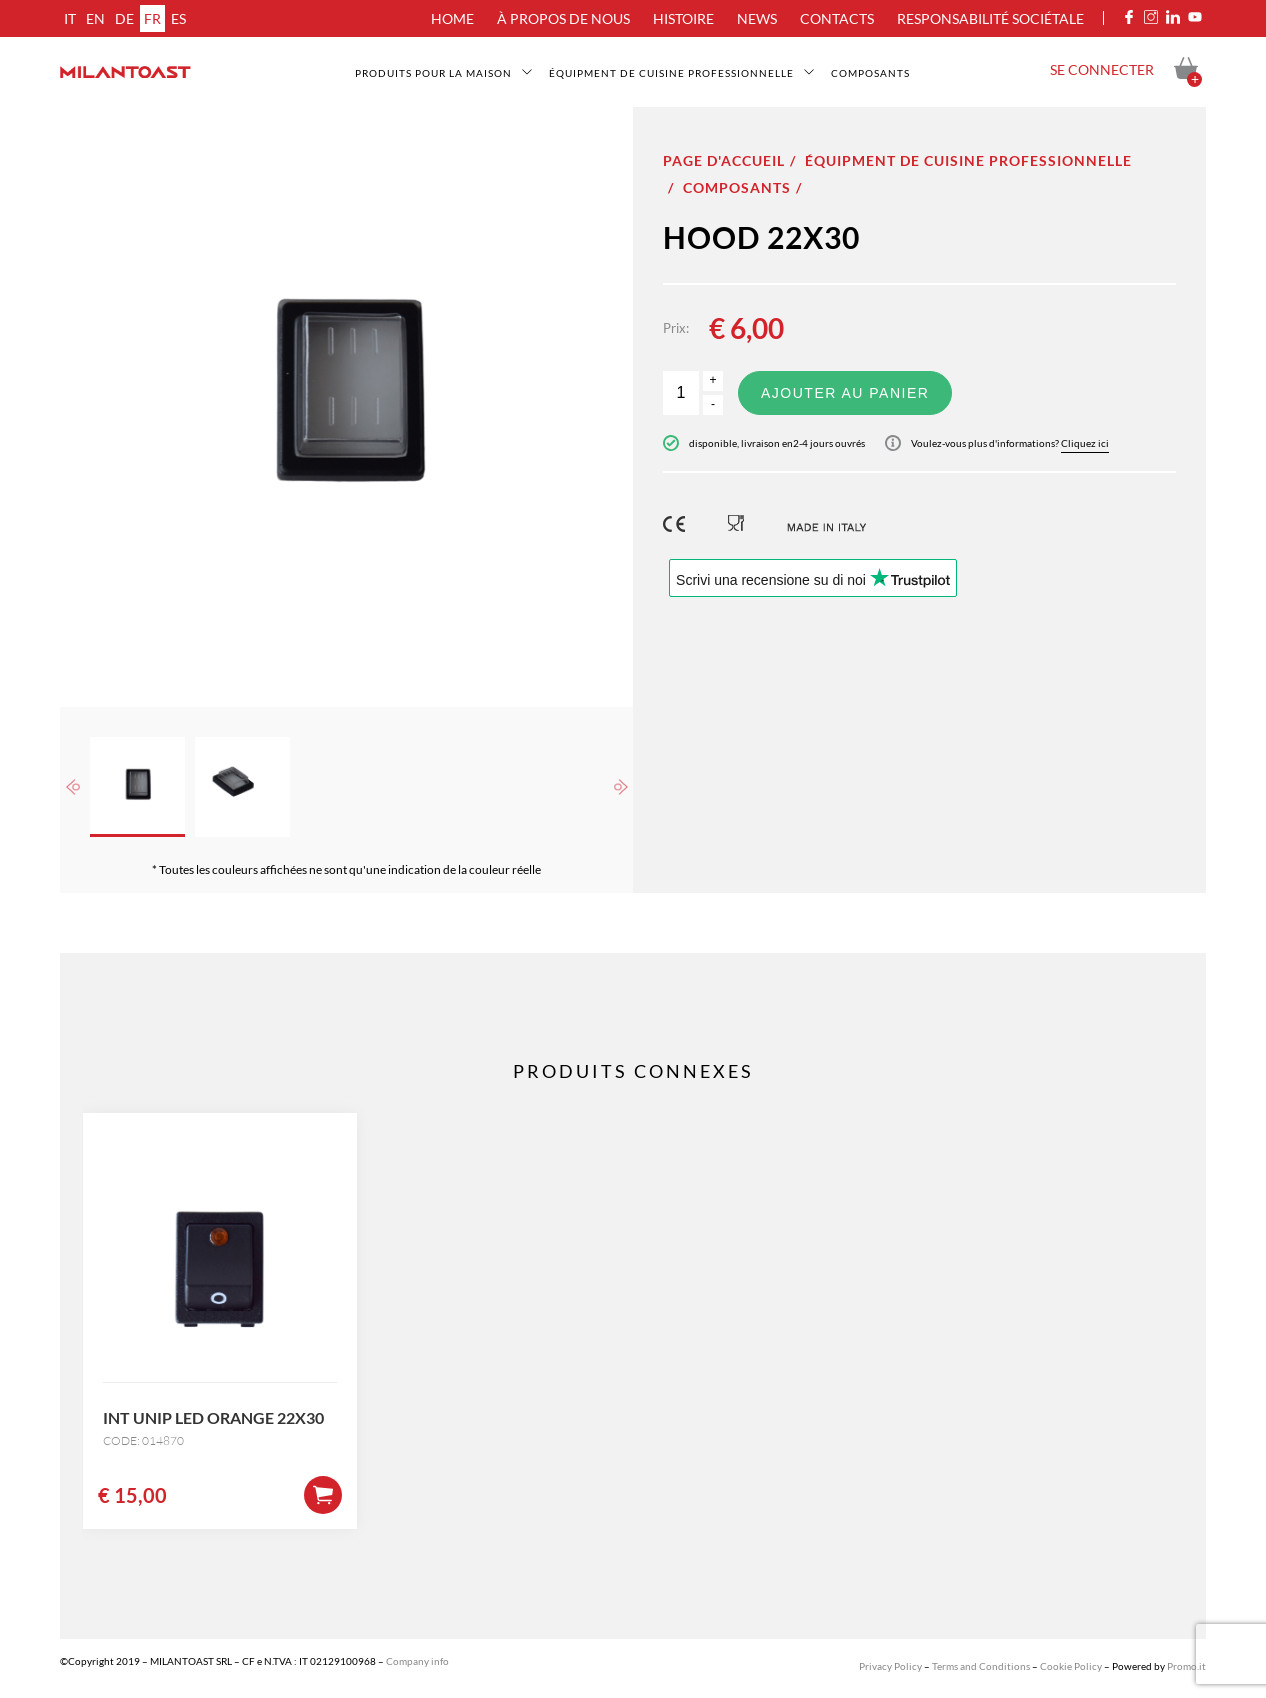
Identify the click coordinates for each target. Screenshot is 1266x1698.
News (757, 18)
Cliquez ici (1085, 443)
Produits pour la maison (433, 73)
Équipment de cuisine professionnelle (671, 73)
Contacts (837, 18)
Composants (870, 73)
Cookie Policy (1071, 1666)
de (124, 18)
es (178, 18)
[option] (346, 407)
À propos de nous (563, 18)
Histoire (683, 18)
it (70, 18)
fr (152, 18)
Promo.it (1186, 1666)
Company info (417, 1661)
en (95, 18)
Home (452, 18)
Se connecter (1102, 69)
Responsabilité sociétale (990, 18)
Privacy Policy (890, 1666)
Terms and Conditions (981, 1666)
